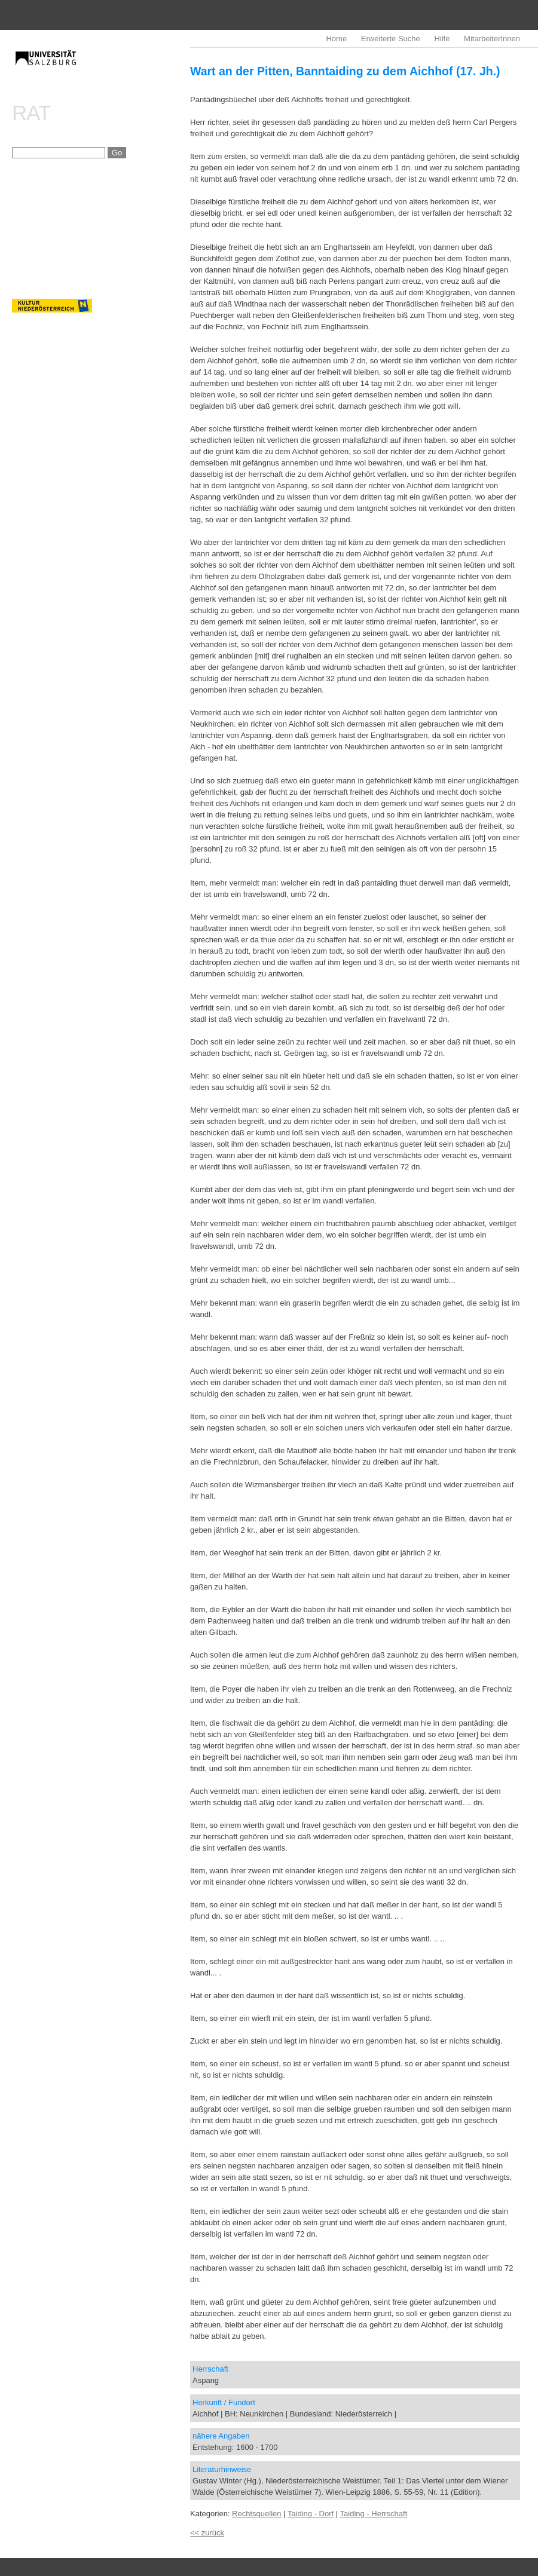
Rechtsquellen (256, 2513)
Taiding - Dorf (311, 2513)
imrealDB (101, 69)
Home (336, 38)
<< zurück (207, 2532)
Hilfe (442, 38)
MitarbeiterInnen (492, 38)
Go (117, 152)
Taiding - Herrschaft (374, 2513)
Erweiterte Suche (390, 38)
